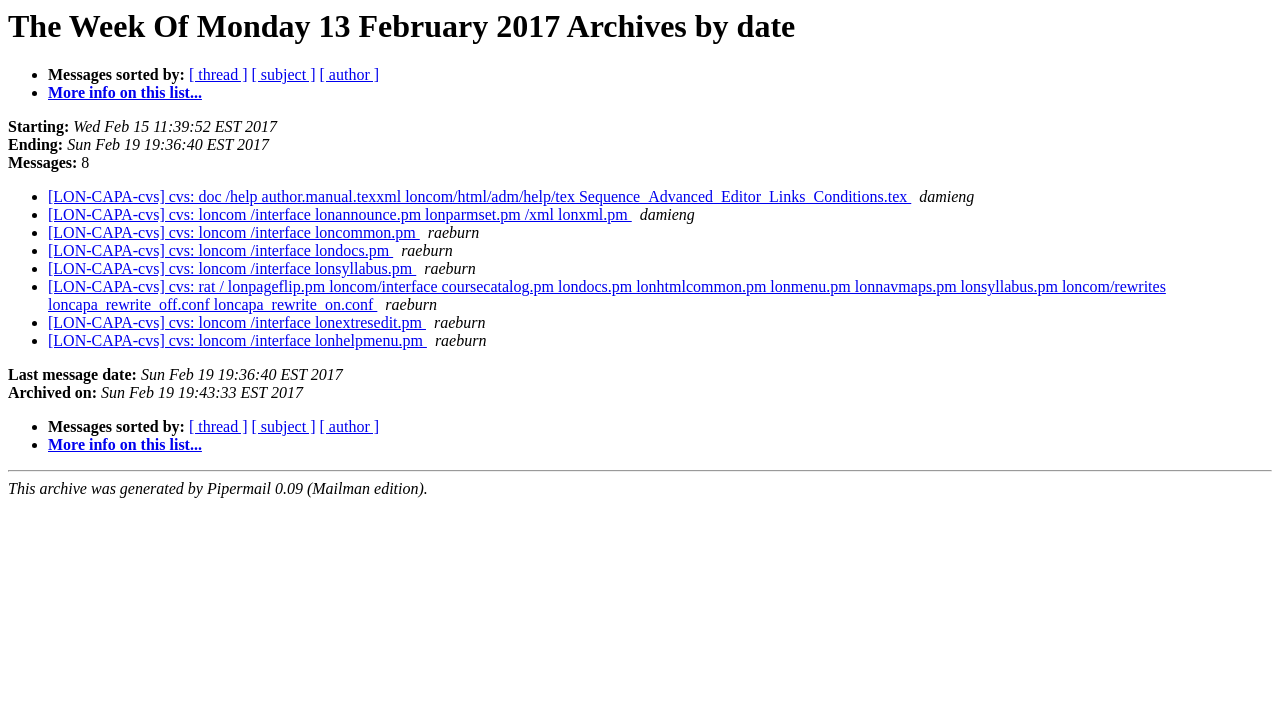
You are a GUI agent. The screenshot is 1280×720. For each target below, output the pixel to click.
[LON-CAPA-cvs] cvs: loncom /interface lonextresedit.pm (237, 322)
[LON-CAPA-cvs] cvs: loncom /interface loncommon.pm (234, 232)
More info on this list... (125, 92)
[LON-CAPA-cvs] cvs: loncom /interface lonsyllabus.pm (232, 268)
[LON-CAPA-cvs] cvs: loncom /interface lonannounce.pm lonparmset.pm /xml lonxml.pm (340, 214)
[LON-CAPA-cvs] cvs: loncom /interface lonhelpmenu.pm (237, 340)
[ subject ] (284, 74)
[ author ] (350, 74)
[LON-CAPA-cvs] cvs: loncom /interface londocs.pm (220, 250)
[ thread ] (218, 74)
